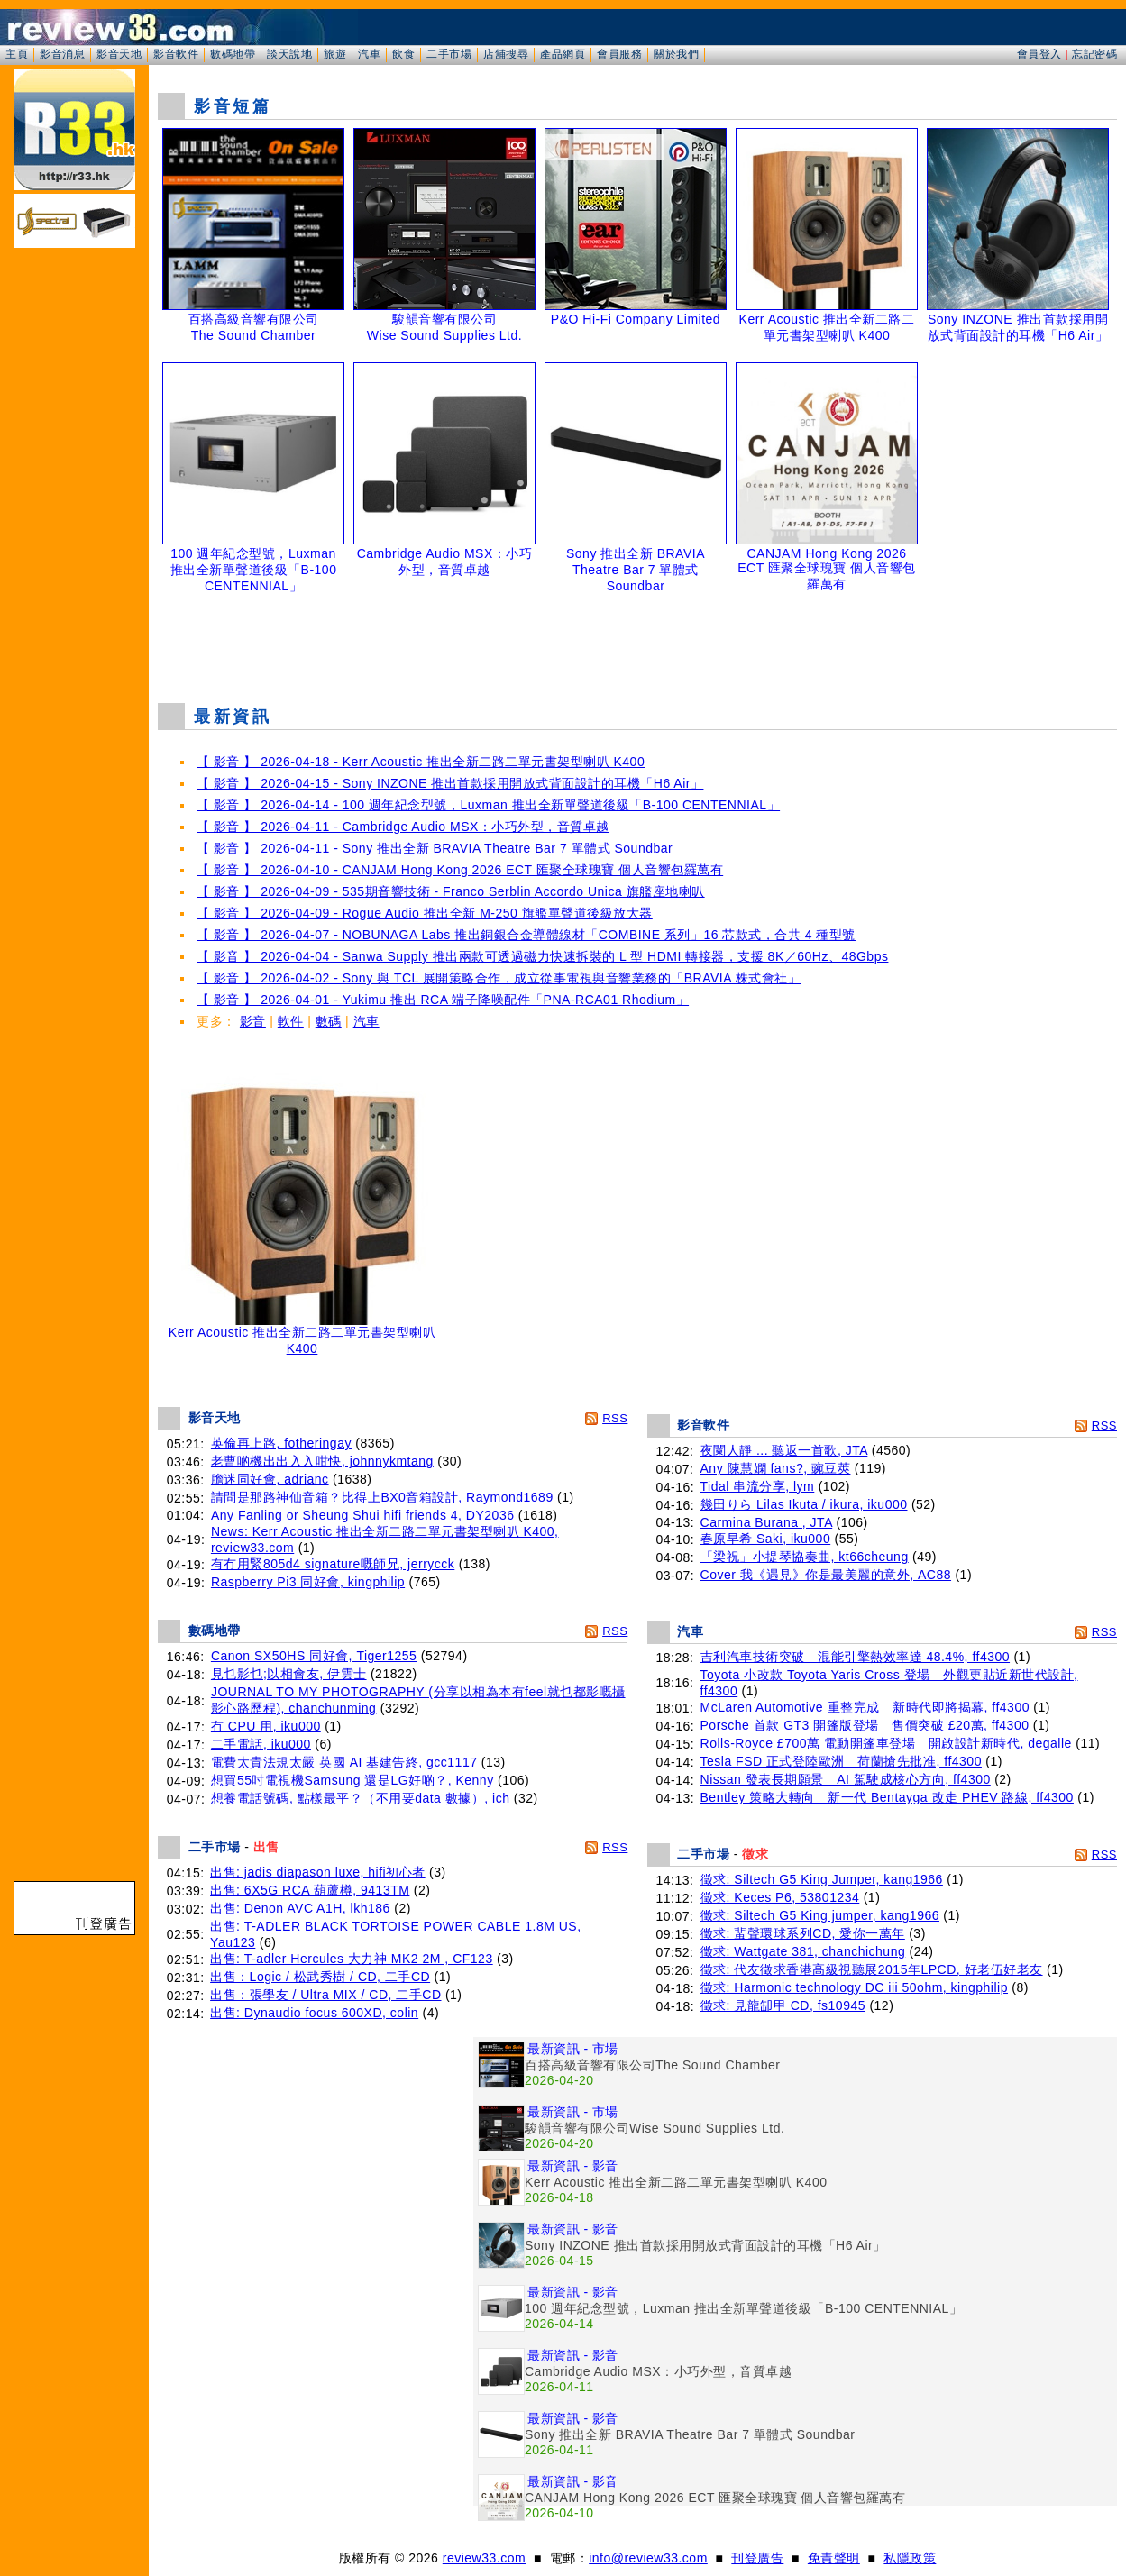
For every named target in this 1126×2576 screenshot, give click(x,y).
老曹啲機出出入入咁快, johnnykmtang (322, 1461)
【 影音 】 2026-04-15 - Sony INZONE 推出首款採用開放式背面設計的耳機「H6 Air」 (450, 783)
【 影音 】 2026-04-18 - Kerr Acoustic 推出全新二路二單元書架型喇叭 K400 (421, 761)
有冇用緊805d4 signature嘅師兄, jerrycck (332, 1564)
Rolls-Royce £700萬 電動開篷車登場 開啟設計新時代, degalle (886, 1743)
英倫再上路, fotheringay (281, 1443)
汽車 (369, 54)
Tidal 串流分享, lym (757, 1486)
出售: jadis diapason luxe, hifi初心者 (318, 1872)
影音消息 (62, 54)
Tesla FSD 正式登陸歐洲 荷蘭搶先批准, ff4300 (841, 1761)
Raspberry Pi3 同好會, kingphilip (308, 1582)
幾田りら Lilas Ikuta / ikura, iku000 (804, 1504)
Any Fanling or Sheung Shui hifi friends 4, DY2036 (363, 1515)
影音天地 (119, 54)
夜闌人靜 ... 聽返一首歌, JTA (784, 1450)
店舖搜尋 (505, 54)
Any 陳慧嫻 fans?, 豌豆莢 (775, 1468)
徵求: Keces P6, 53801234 (780, 1897)
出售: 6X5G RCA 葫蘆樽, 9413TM (309, 1890)
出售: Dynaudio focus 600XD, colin (314, 2012)
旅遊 (335, 54)
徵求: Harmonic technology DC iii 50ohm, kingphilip (854, 1987)
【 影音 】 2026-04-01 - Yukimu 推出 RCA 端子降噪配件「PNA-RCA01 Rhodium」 (443, 999)
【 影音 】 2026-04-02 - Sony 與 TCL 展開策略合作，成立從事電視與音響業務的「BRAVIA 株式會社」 (499, 978)
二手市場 (448, 54)
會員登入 (1039, 54)
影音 (253, 1021)
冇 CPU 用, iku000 (266, 1726)
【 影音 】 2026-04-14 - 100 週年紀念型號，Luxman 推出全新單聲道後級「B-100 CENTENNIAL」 (488, 805)
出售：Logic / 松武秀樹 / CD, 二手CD (320, 1976)
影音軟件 (175, 54)
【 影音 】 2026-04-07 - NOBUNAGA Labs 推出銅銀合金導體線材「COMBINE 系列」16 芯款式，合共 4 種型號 (526, 934)
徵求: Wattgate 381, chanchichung (803, 1951)
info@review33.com (648, 2558)
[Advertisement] (637, 643)
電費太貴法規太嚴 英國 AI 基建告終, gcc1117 (344, 1762)
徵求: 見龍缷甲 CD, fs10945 (783, 2005)
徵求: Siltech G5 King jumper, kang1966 (819, 1915)
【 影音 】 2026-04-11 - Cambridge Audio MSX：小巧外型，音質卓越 (403, 826)
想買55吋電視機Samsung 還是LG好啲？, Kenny (352, 1780)
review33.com (484, 2558)
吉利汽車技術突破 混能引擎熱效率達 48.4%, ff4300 (855, 1656)
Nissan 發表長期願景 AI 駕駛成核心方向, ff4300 (845, 1779)
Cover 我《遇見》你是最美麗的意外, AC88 (826, 1574)
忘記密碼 (1094, 54)
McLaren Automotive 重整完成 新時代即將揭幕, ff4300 (865, 1707)
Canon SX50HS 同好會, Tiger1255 (314, 1656)
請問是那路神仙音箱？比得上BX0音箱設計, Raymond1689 (382, 1497)
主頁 (16, 54)
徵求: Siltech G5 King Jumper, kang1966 (821, 1879)
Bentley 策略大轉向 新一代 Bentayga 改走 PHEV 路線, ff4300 (887, 1797)
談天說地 (289, 54)
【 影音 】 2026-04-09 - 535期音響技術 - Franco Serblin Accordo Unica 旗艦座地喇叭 (451, 891)
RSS (614, 1418)
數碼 (329, 1021)
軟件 (291, 1021)
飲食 (403, 54)
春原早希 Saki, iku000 (765, 1538)
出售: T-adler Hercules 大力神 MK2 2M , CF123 (351, 1958)
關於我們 (676, 54)
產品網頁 (562, 54)
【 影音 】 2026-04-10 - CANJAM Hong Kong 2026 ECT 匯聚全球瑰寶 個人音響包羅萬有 (460, 870)
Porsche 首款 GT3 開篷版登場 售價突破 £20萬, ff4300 (865, 1725)
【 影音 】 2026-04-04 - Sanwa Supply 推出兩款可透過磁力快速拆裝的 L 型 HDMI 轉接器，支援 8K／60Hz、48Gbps (542, 956)
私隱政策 (909, 2558)
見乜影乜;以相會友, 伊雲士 (289, 1674)
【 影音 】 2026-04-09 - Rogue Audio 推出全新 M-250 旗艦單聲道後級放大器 (425, 913)
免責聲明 (834, 2558)
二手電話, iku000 (261, 1744)
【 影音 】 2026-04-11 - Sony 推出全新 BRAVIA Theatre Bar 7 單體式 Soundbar (435, 848)
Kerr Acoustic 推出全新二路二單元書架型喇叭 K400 (302, 1334)
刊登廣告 (757, 2558)
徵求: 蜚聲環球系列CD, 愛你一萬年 (802, 1933)
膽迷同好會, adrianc (270, 1479)
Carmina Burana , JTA (766, 1522)
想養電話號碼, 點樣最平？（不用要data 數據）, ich (360, 1798)
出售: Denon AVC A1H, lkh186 (300, 1908)
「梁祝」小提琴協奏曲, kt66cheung (804, 1556)
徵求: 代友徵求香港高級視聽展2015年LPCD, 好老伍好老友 (871, 1969)
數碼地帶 (232, 54)
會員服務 (619, 54)
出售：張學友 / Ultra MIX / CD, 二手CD (325, 1994)
